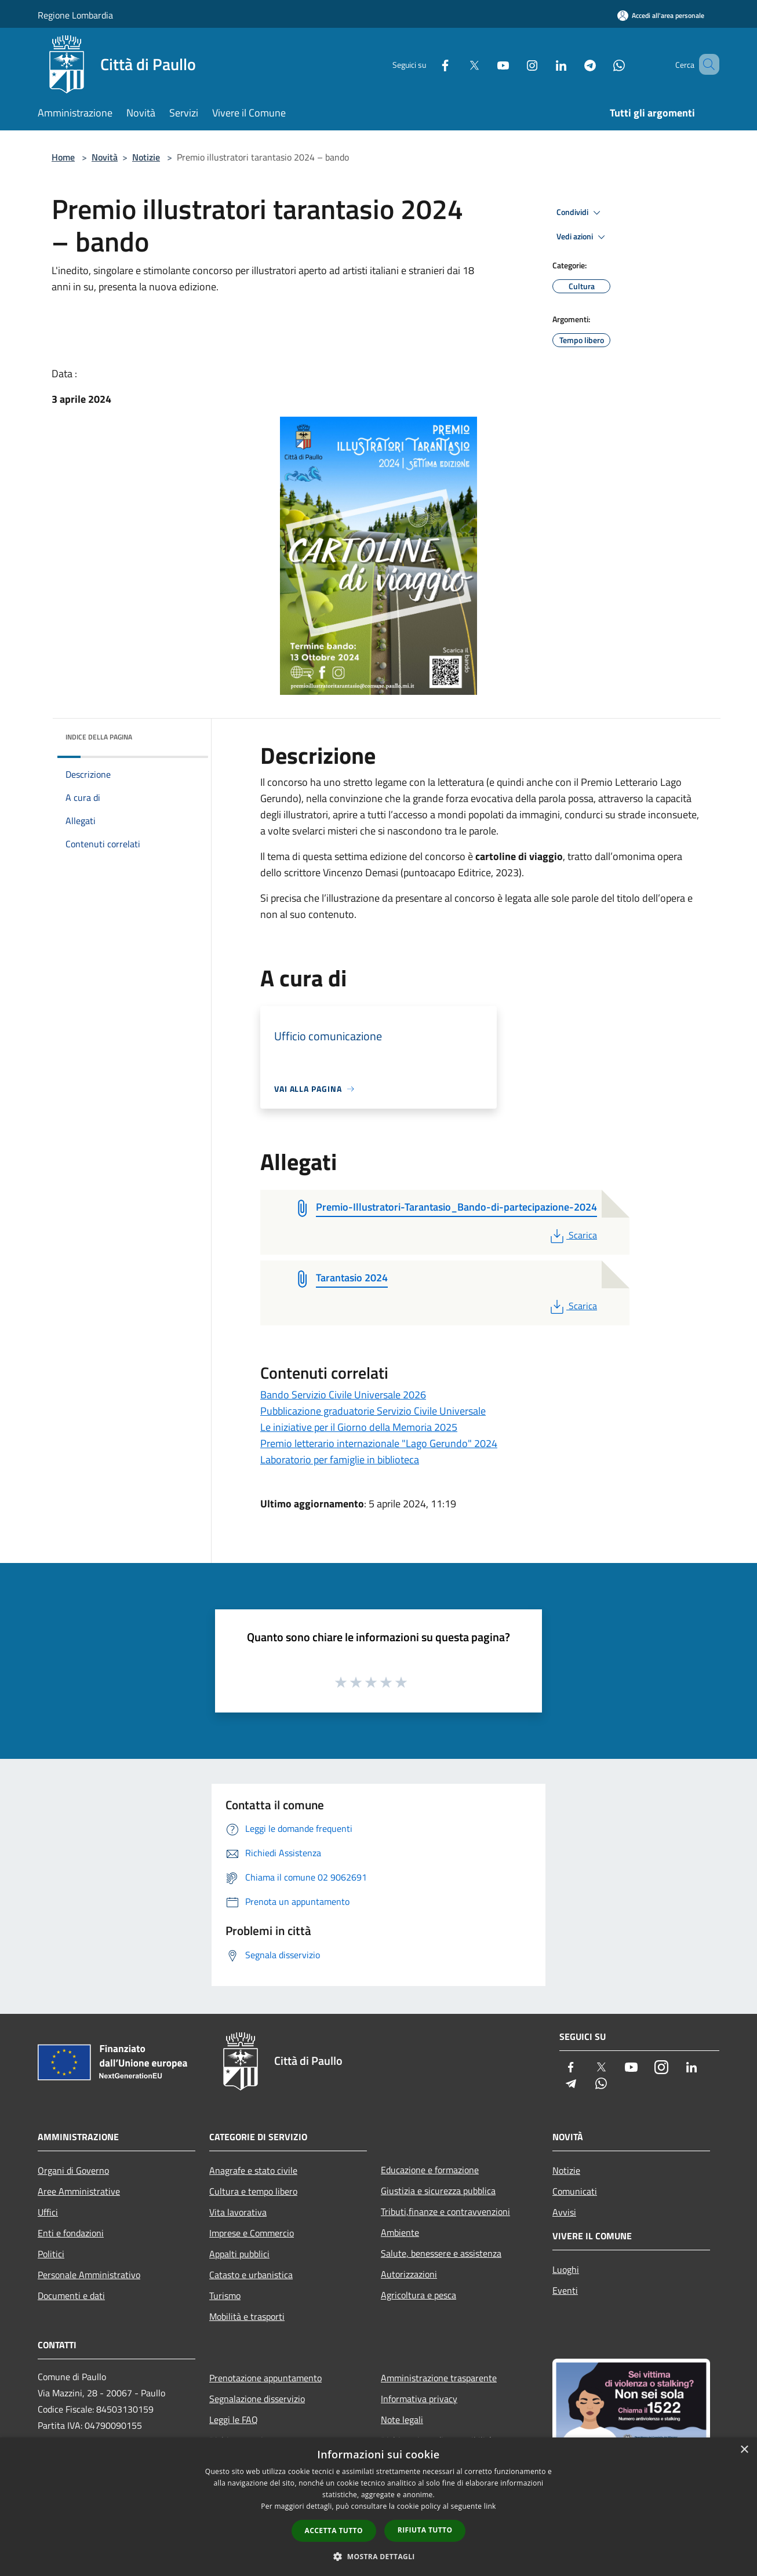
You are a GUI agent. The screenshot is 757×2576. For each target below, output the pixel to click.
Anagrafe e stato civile (253, 2170)
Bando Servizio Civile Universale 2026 (343, 1394)
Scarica (572, 1235)
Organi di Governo (73, 2170)
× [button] (744, 2450)
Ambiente (400, 2232)
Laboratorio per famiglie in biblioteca (339, 1459)
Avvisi (564, 2212)
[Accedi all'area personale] (660, 15)
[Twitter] (457, 64)
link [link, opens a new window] (490, 2506)
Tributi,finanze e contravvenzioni (445, 2211)
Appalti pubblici (239, 2254)
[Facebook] (428, 64)
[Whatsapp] (602, 64)
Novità (105, 157)
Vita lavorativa (238, 2212)
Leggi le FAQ (233, 2419)
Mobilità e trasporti (247, 2316)
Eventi (565, 2290)
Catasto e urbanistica (251, 2275)
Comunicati (574, 2191)
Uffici (48, 2212)
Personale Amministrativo (89, 2275)
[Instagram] (515, 64)
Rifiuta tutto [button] (425, 2530)
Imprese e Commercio (251, 2233)
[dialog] (378, 2506)
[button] (378, 2556)
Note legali (402, 2419)
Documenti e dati (71, 2295)
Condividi (580, 213)
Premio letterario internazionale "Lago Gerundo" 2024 (378, 1443)
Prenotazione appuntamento (265, 2378)
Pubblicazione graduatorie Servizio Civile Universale (373, 1411)
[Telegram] (573, 64)
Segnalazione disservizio (257, 2399)
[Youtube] (486, 64)
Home (63, 157)
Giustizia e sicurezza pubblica (438, 2191)
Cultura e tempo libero (253, 2191)
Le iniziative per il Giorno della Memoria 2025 (358, 1427)
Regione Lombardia (75, 15)
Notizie (146, 157)
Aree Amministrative (79, 2191)
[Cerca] (705, 64)
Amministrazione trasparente (439, 2378)
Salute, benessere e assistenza (441, 2253)
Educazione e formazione (430, 2170)
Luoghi (565, 2269)
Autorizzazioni (409, 2274)
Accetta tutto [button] (334, 2530)
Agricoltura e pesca (418, 2295)
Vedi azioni (582, 237)
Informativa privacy (419, 2399)
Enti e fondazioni (71, 2233)
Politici (51, 2254)
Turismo (225, 2295)
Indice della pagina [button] (98, 736)
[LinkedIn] (544, 64)
